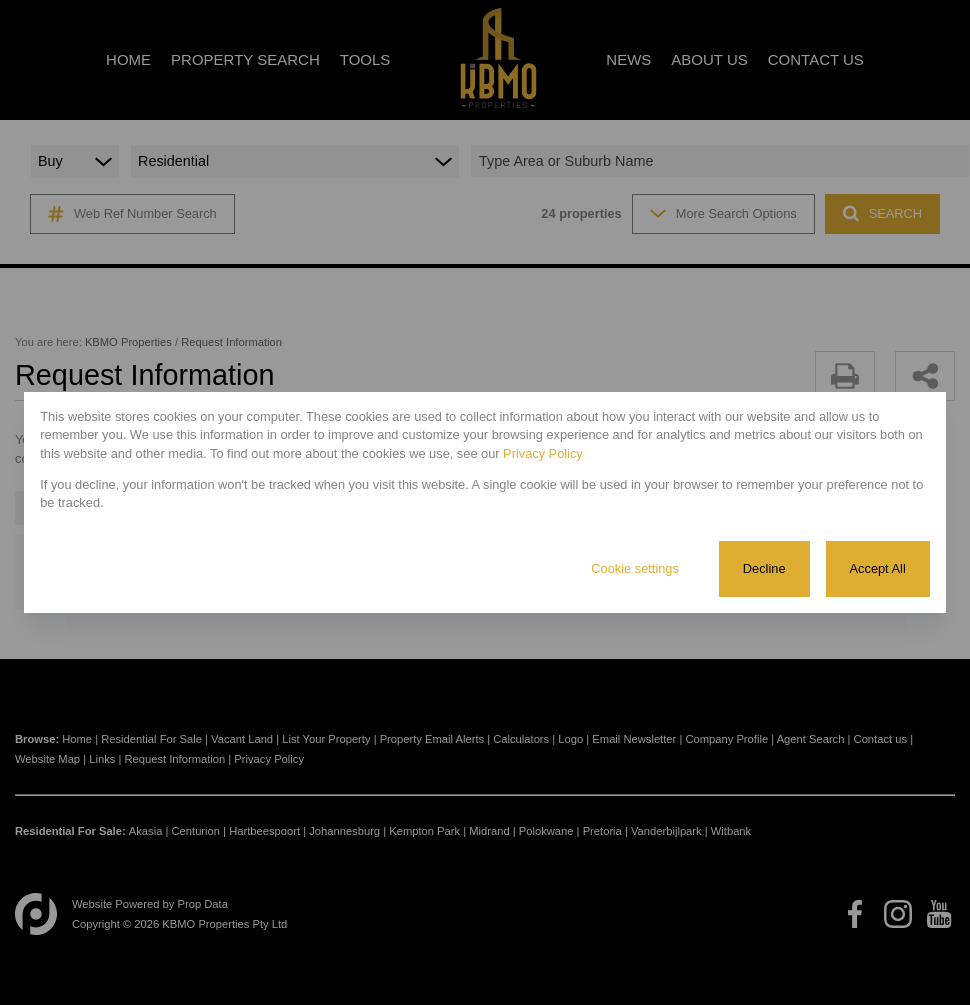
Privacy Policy (543, 453)
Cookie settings (635, 568)
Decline (764, 568)
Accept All (878, 568)
